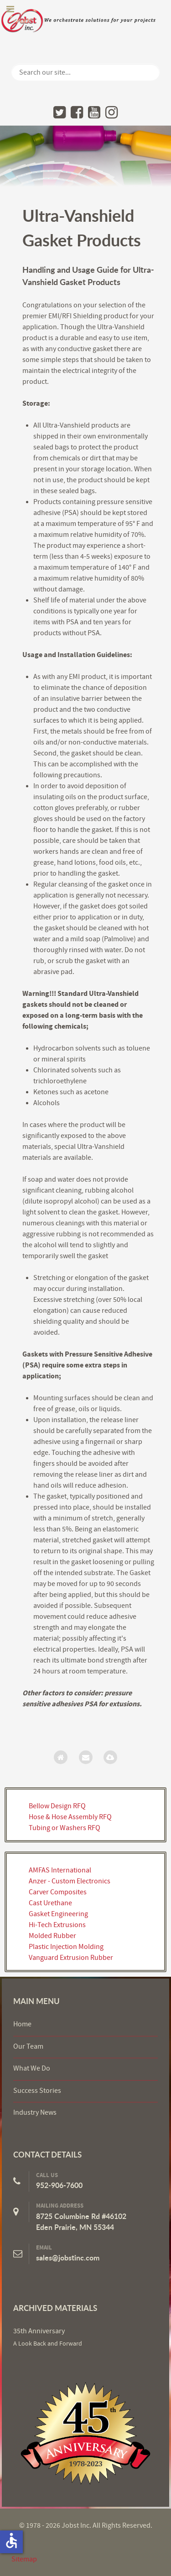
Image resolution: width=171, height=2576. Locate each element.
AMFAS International (60, 1870)
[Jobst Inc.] (85, 2432)
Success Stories (37, 2090)
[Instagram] (111, 112)
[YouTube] (94, 112)
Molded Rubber (52, 1936)
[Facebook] (77, 112)
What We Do (31, 2068)
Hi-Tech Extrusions (57, 1925)
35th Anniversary (39, 2331)
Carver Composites (58, 1892)
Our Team (28, 2046)
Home (22, 2024)
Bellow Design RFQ (57, 1806)
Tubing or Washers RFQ (64, 1828)
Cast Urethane (50, 1903)
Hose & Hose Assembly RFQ (70, 1817)
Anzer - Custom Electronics (69, 1881)
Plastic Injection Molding (66, 1947)
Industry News (35, 2112)
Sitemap (24, 2559)
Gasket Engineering (58, 1914)
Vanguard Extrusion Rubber (71, 1958)
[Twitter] (59, 112)
